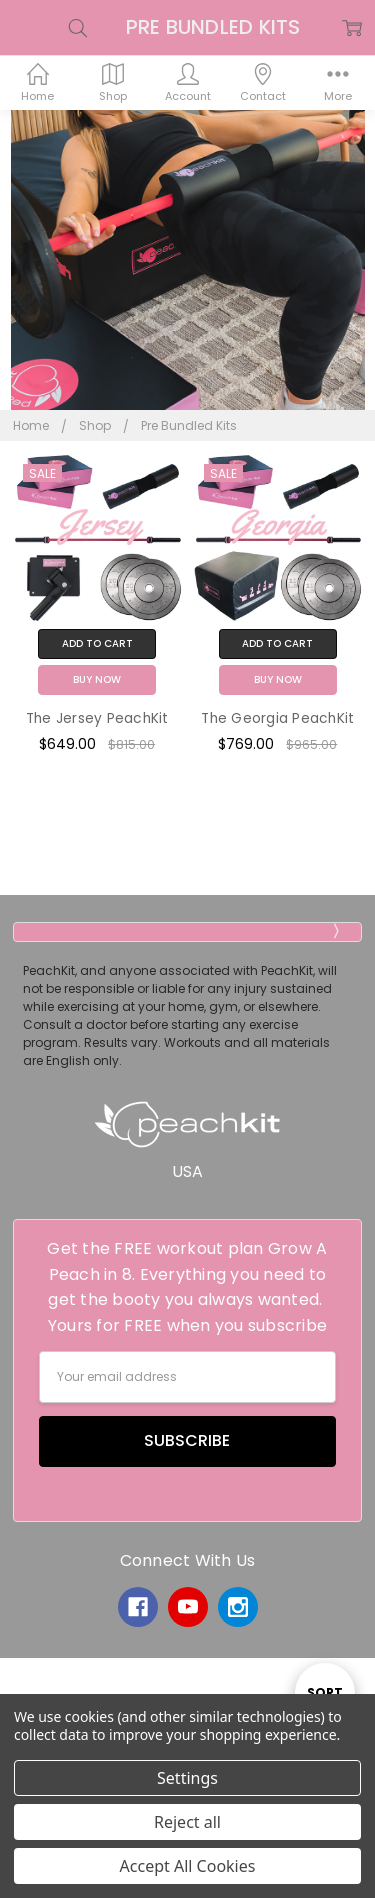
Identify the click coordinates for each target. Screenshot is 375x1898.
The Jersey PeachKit (97, 718)
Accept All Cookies (188, 1866)
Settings (187, 1778)
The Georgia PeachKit (277, 718)
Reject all (187, 1822)
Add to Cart (97, 643)
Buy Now (97, 679)
